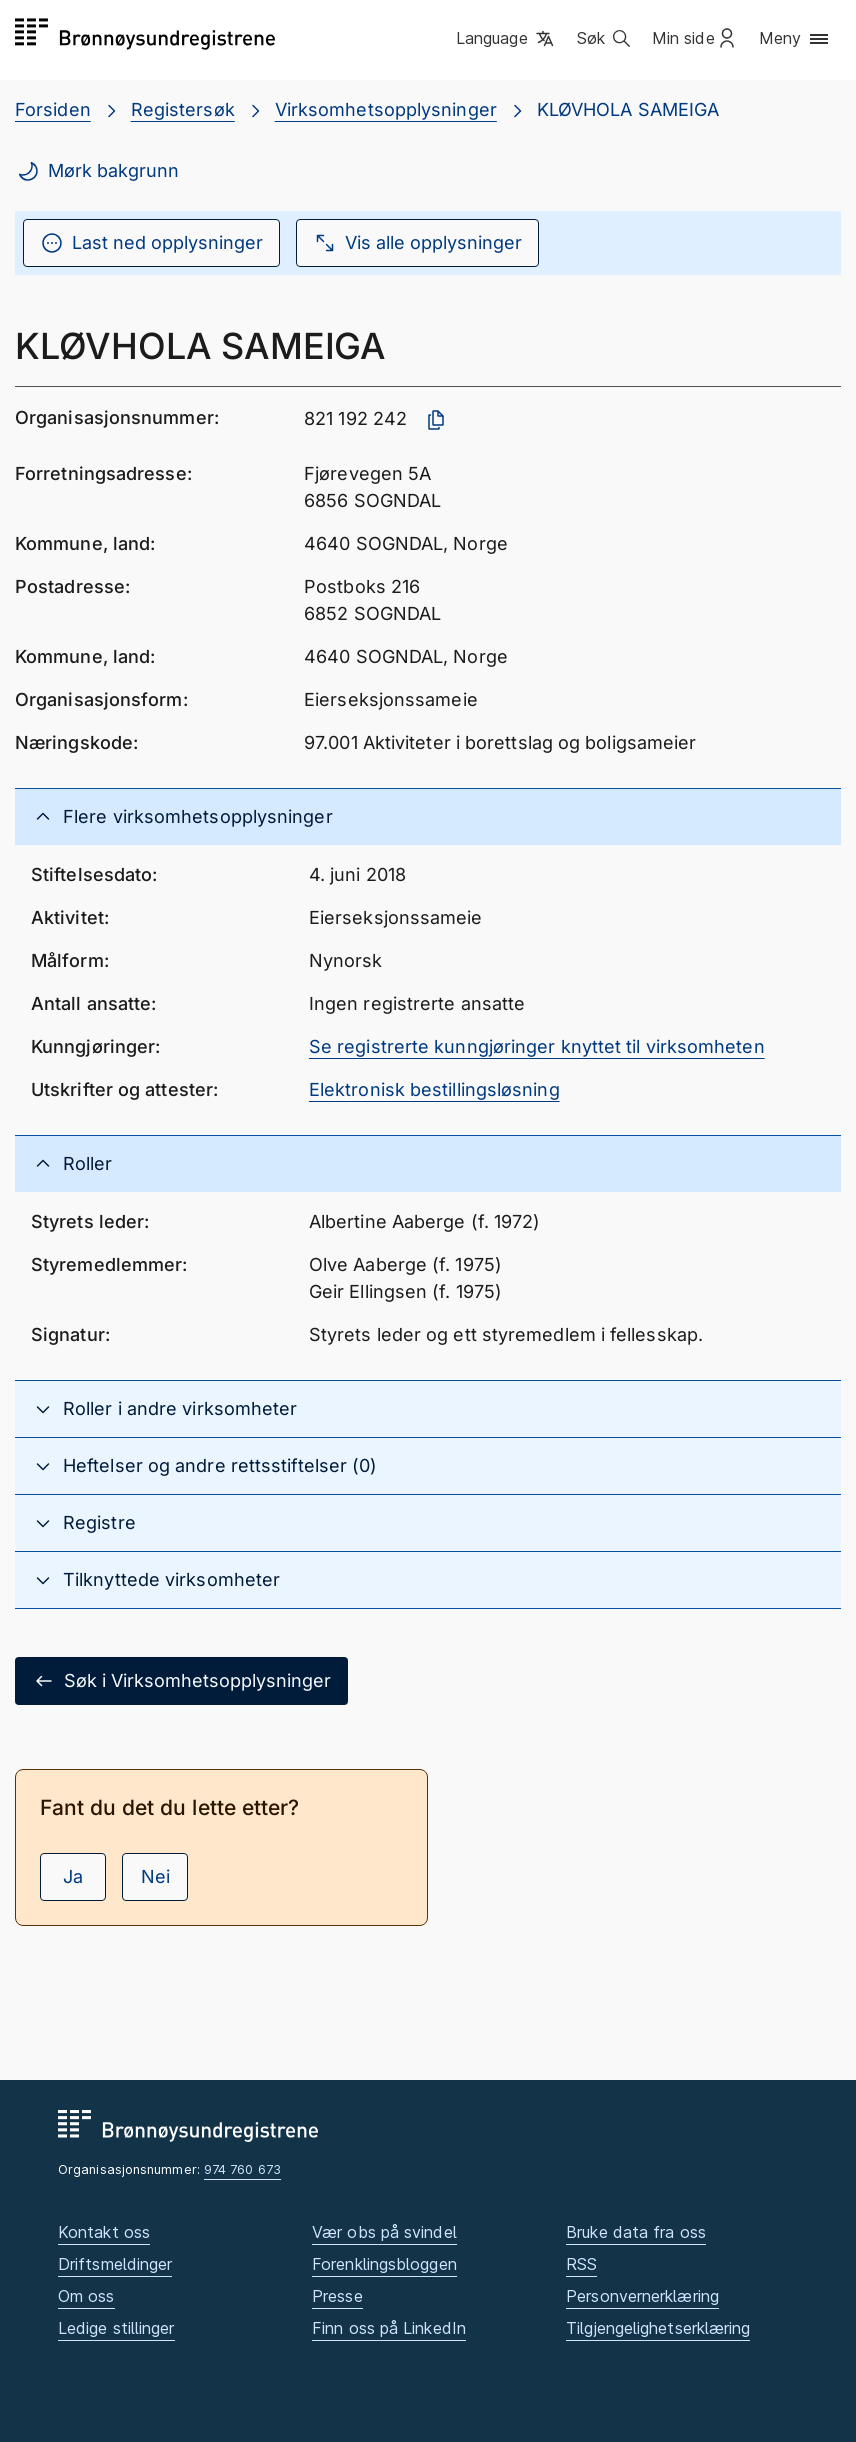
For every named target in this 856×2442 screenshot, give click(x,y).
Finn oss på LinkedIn (389, 2328)
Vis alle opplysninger (417, 243)
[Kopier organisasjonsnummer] (436, 420)
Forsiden (53, 109)
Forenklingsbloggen (384, 2264)
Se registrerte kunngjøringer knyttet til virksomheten (537, 1046)
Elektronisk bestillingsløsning (434, 1089)
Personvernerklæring (642, 2296)
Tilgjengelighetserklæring (658, 2328)
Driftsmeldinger (115, 2264)
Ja (73, 1876)
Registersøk (183, 109)
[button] (506, 39)
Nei (155, 1876)
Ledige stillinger (116, 2328)
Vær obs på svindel (384, 2232)
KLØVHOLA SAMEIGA (628, 109)
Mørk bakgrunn (97, 171)
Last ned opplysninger (151, 243)
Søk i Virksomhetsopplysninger (181, 1681)
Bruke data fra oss (636, 2232)
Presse (337, 2296)
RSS (581, 2264)
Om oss (86, 2296)
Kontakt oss (104, 2232)
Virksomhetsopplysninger (386, 109)
